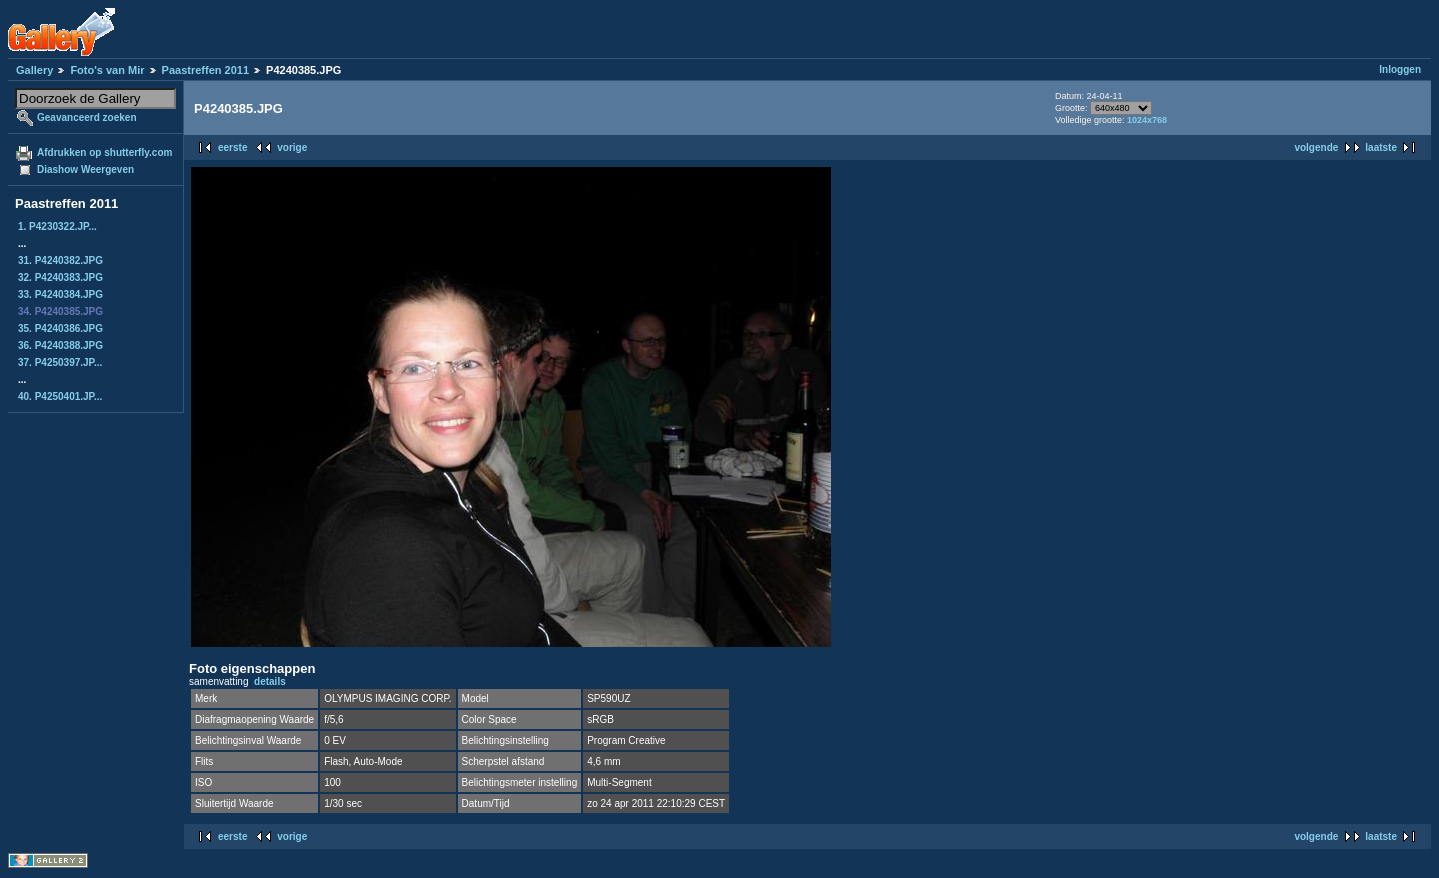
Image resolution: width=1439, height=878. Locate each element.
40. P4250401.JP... (60, 396)
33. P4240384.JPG (60, 294)
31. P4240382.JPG (60, 260)
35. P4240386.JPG (60, 328)
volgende (1316, 147)
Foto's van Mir (107, 70)
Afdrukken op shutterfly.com (104, 152)
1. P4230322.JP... (57, 226)
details (270, 681)
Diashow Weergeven (85, 169)
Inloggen (1400, 69)
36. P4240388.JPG (60, 345)
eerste (232, 147)
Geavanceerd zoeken (87, 117)
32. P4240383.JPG (60, 277)
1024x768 (1147, 120)
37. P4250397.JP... (60, 362)
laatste (1381, 147)
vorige (292, 147)
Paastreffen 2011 (205, 70)
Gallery (34, 70)
